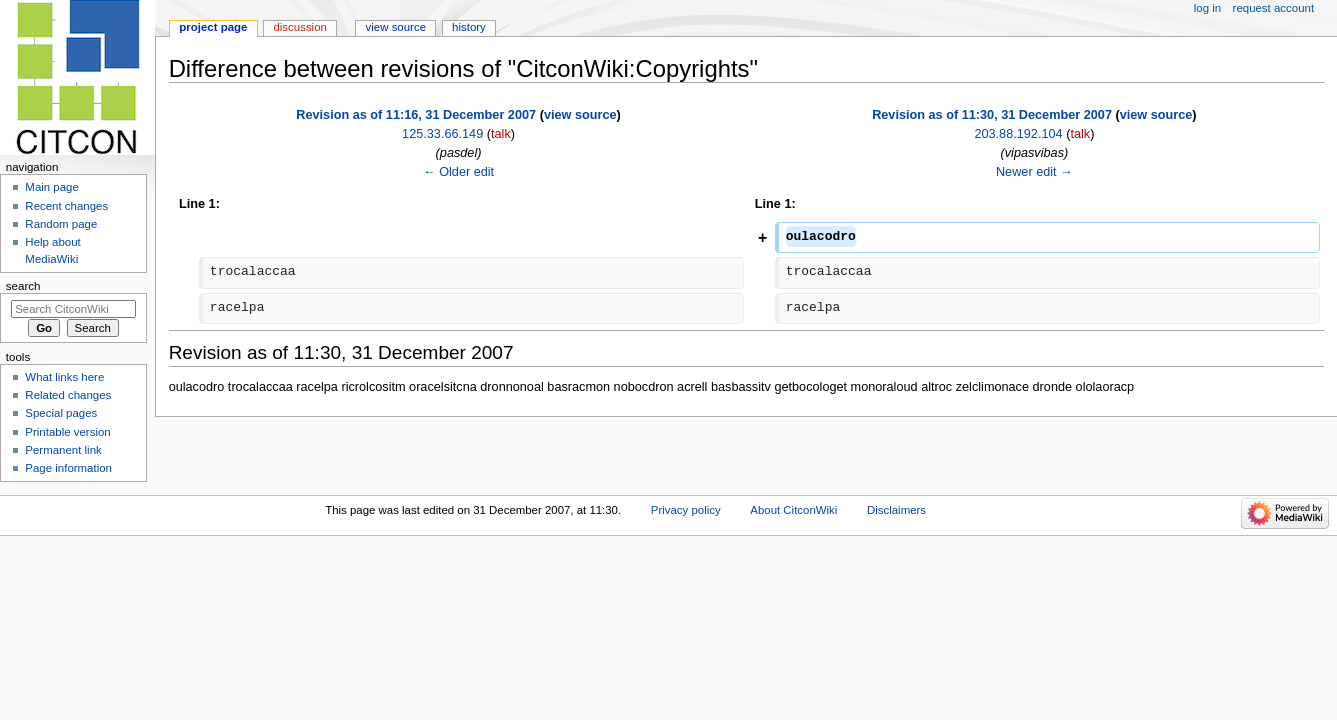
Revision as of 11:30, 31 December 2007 (992, 115)
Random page (61, 224)
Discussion (299, 27)
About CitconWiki (793, 510)
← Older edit (458, 172)
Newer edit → (1034, 172)
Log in (1207, 8)
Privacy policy (686, 510)
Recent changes (66, 206)
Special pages (61, 413)
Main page (52, 187)
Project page (213, 27)
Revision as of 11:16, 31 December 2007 (416, 115)
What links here (64, 377)
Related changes (68, 395)
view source (580, 115)
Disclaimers (896, 510)
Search (23, 286)
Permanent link (63, 450)
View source (396, 27)
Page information (68, 468)
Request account (1274, 8)
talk (501, 134)
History (469, 27)
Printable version (67, 432)
